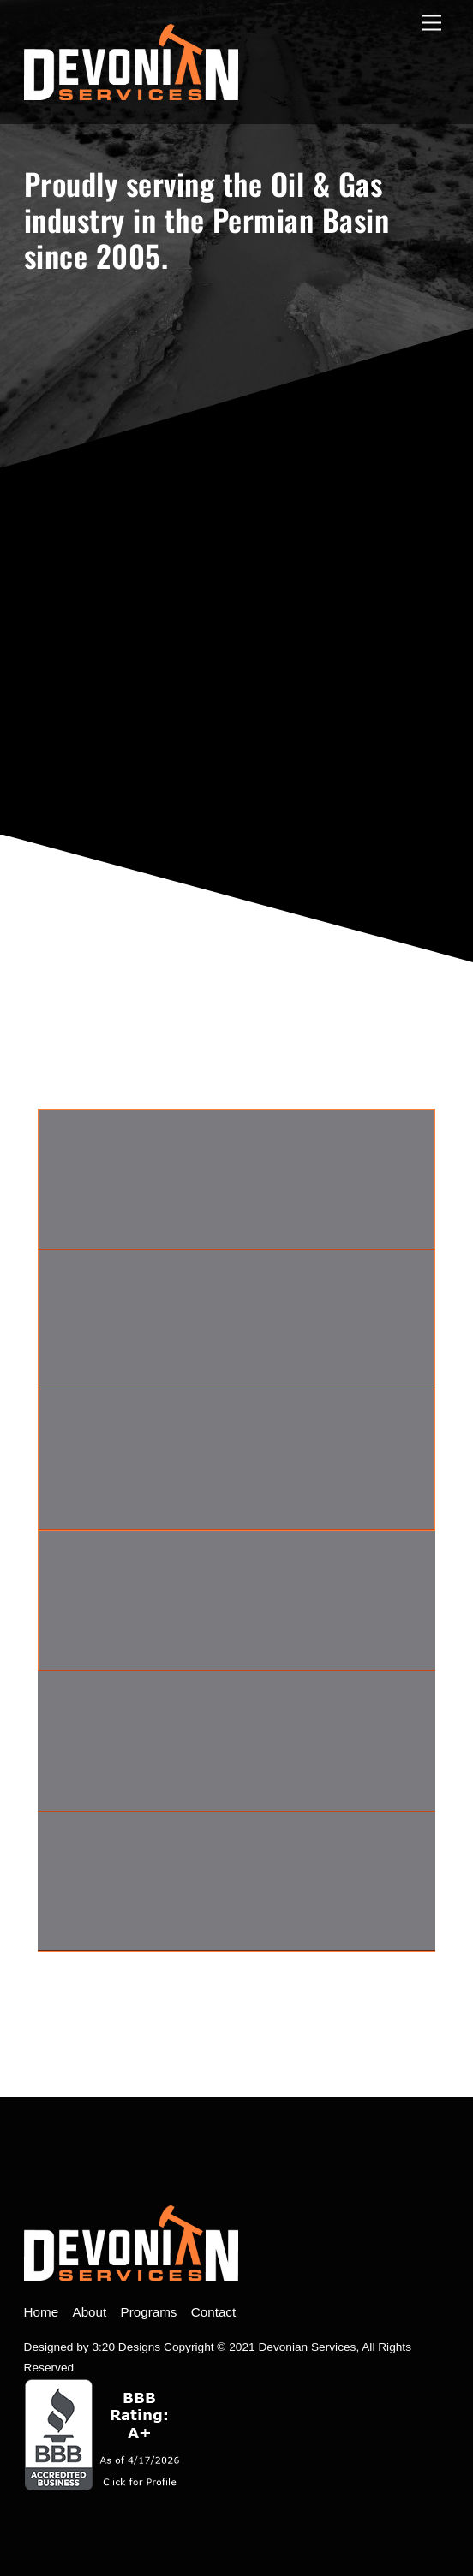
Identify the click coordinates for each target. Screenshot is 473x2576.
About (90, 2312)
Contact (213, 2312)
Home (41, 2312)
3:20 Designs (126, 2347)
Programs (149, 2312)
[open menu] (432, 23)
